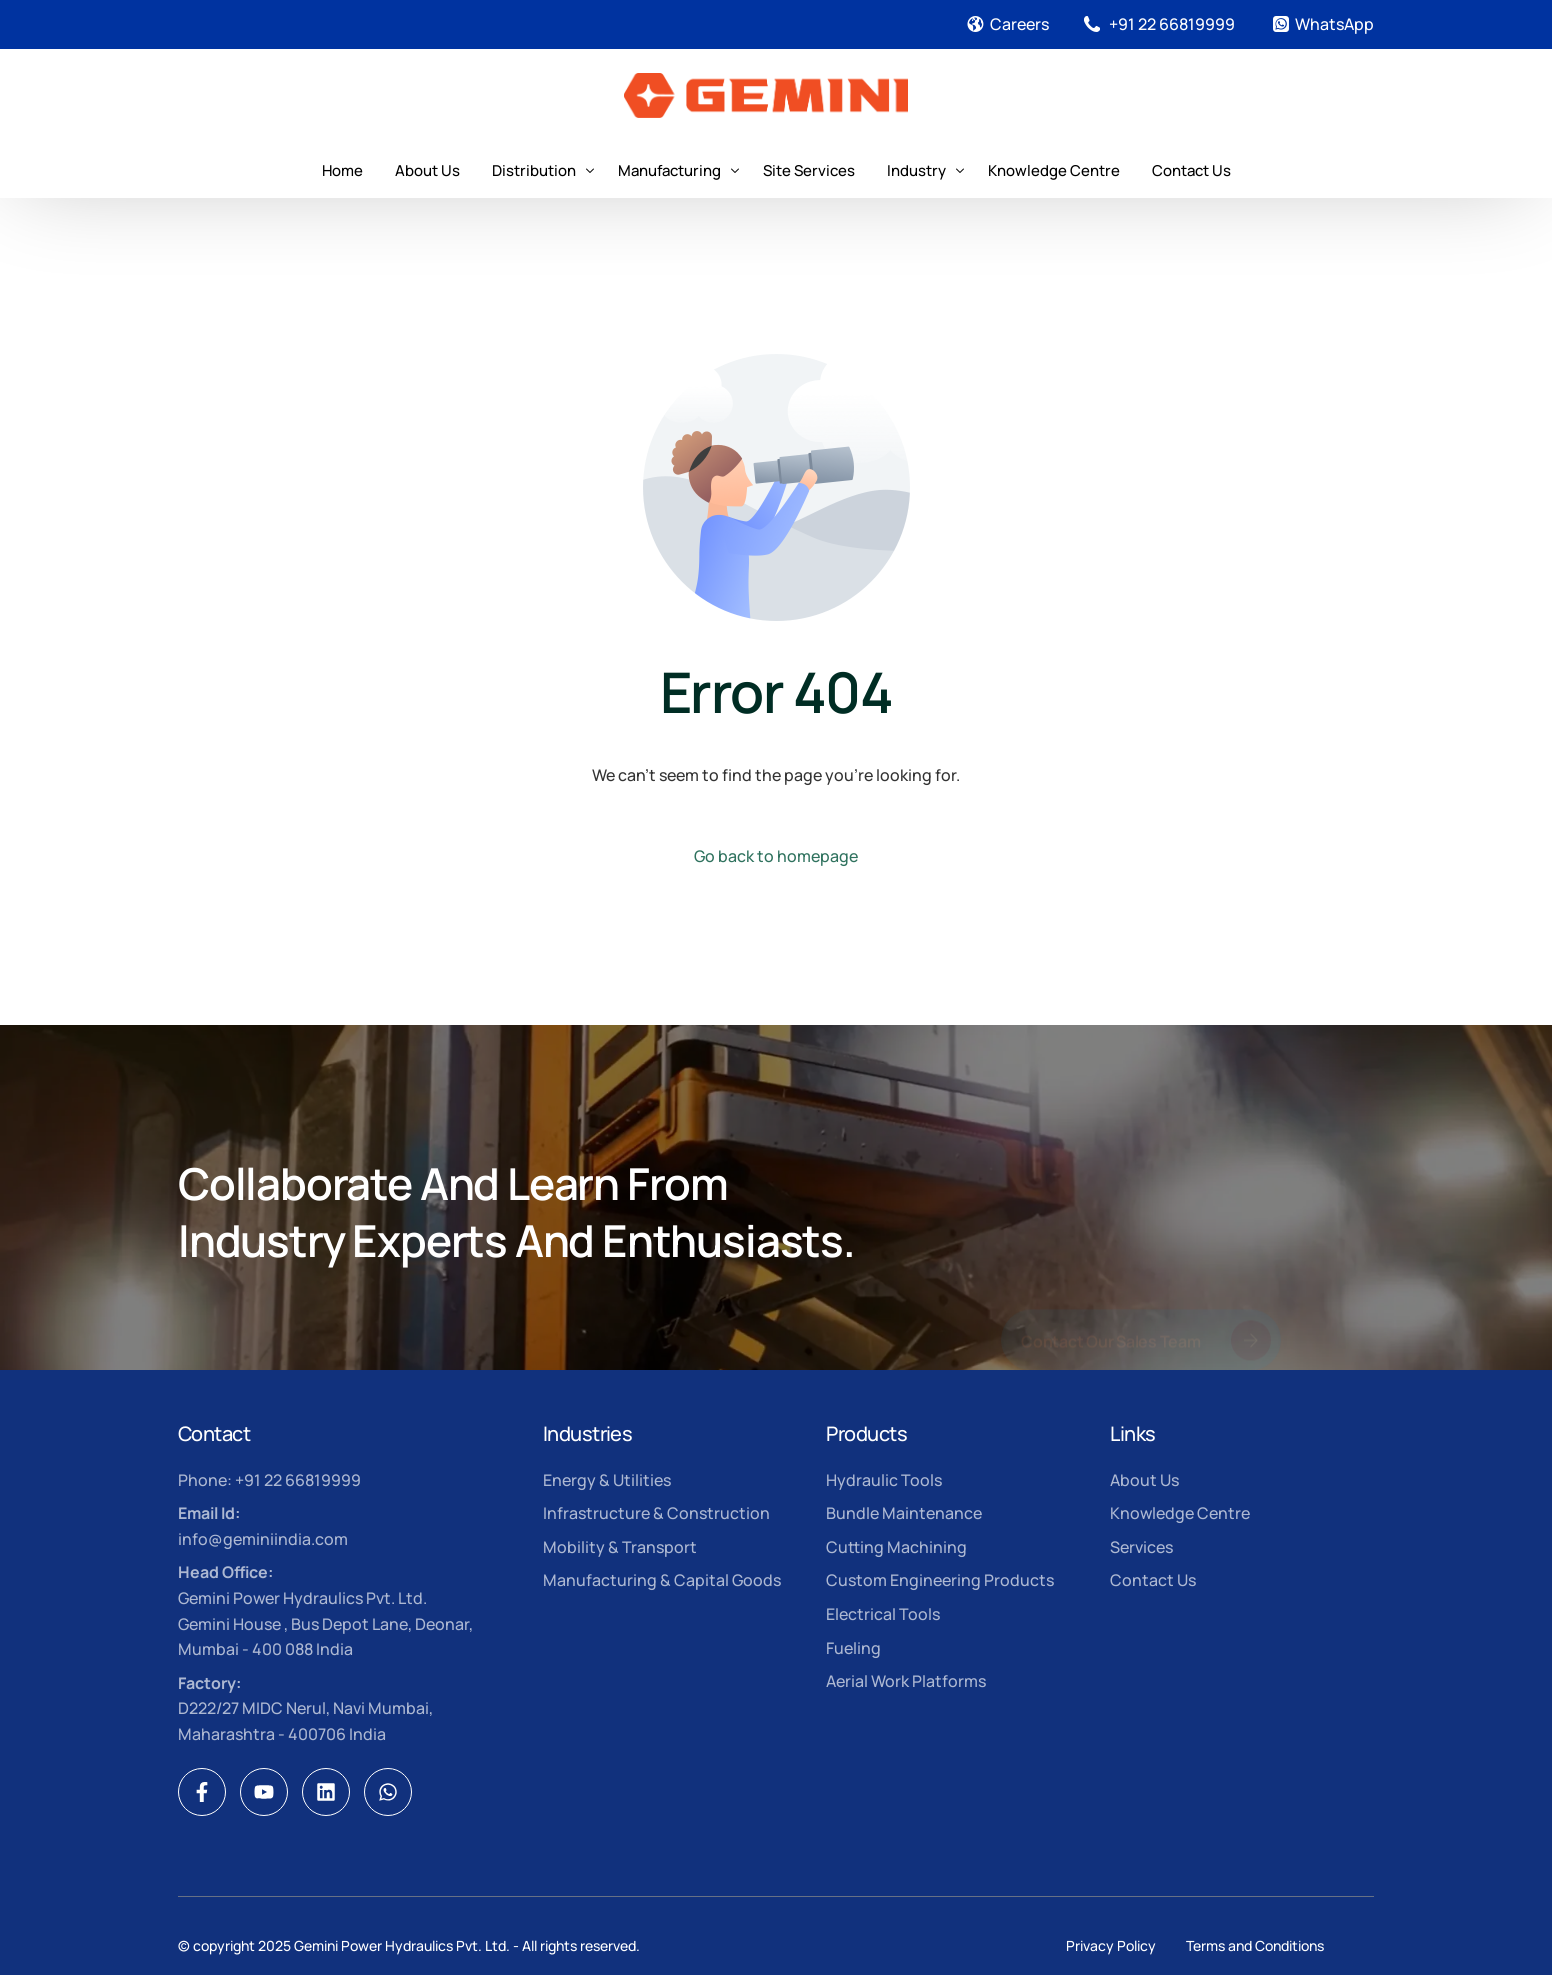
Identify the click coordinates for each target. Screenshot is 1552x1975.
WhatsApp (1334, 24)
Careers (1019, 24)
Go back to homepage (776, 856)
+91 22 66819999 (1172, 24)
